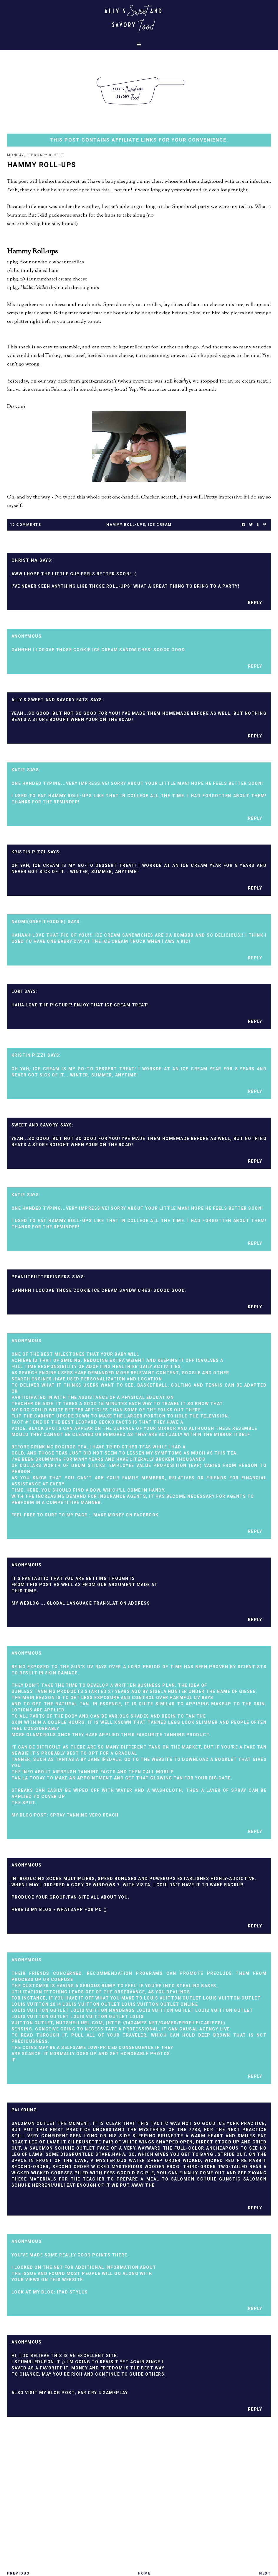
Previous (18, 2573)
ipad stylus (72, 2292)
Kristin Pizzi (28, 852)
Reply (255, 602)
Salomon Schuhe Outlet (62, 2148)
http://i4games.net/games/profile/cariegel (166, 2022)
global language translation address (98, 1603)
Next (265, 2573)
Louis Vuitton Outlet (173, 1998)
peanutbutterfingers (40, 1276)
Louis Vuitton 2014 (36, 2004)
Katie (18, 769)
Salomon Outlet (33, 2123)
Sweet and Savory (34, 1125)
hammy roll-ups (125, 525)
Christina (24, 560)
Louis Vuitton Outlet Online (160, 2004)
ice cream (160, 525)
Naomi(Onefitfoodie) (38, 921)
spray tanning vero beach (84, 1815)
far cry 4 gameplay (103, 2392)
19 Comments (25, 525)
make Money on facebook (126, 1515)
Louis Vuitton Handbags (102, 2010)
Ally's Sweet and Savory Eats (49, 699)
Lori (16, 991)
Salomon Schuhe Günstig (206, 2179)
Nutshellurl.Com (79, 2022)
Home (144, 2573)
